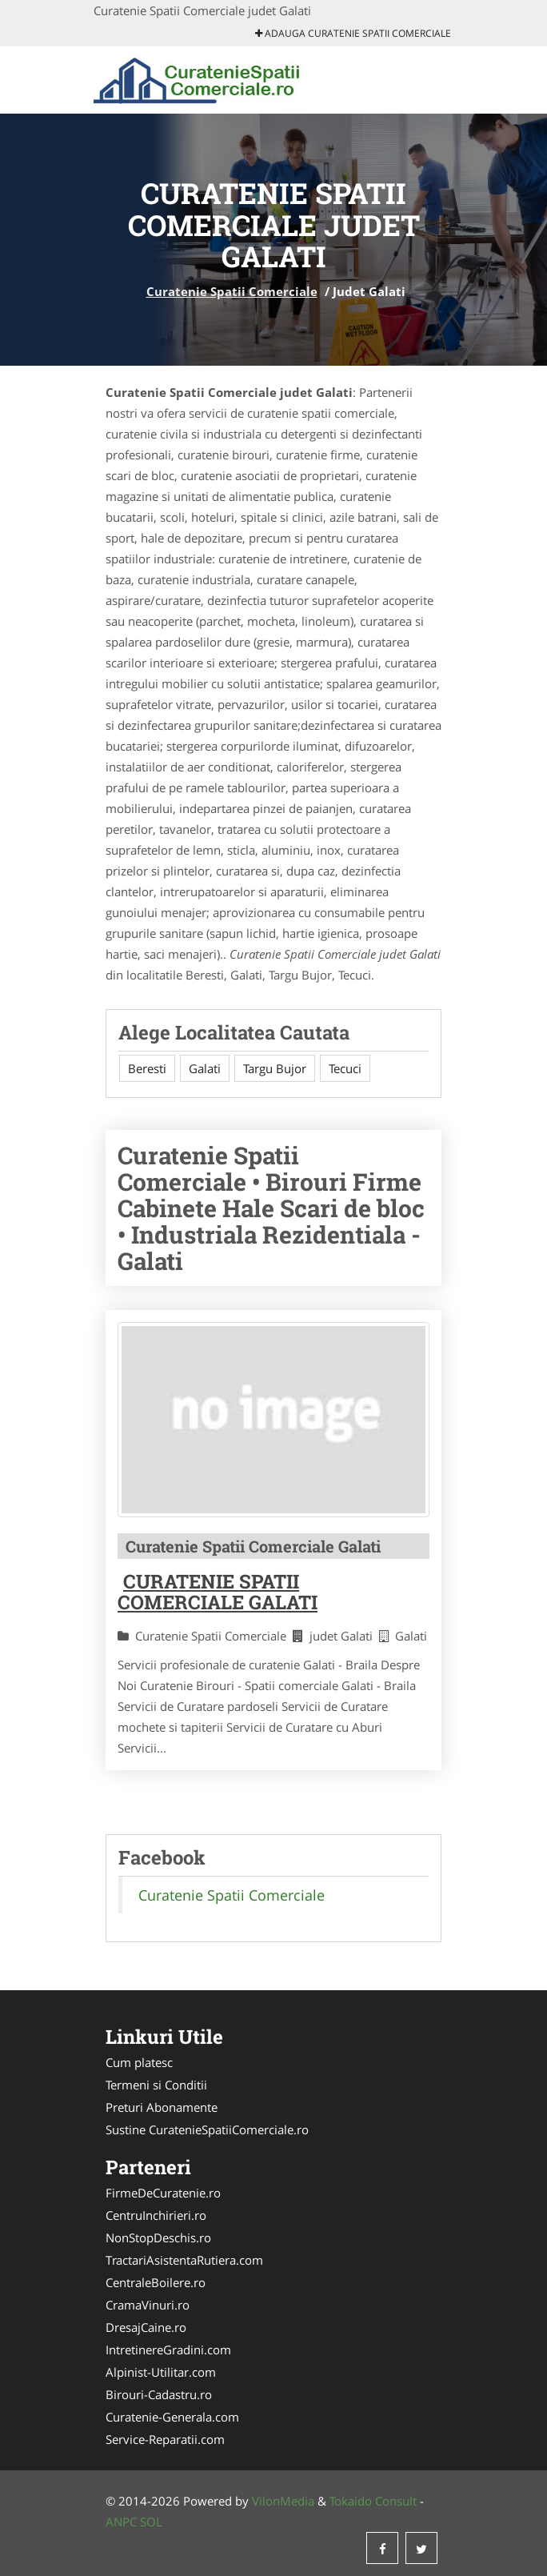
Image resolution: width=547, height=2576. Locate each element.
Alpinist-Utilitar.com (161, 2372)
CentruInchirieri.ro (156, 2215)
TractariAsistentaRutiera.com (184, 2260)
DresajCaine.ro (146, 2327)
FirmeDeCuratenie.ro (163, 2192)
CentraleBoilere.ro (156, 2282)
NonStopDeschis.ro (158, 2237)
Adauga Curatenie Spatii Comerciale (353, 33)
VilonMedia (283, 2501)
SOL (151, 2522)
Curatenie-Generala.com (172, 2417)
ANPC (121, 2522)
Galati (205, 1068)
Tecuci (345, 1068)
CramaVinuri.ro (148, 2305)
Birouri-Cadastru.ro (159, 2394)
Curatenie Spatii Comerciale (231, 291)
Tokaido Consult (373, 2501)
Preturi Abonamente (162, 2107)
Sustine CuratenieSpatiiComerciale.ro (207, 2129)
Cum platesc (139, 2062)
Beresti (147, 1068)
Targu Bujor (274, 1068)
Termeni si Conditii (156, 2084)
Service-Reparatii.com (165, 2439)
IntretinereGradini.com (168, 2349)
